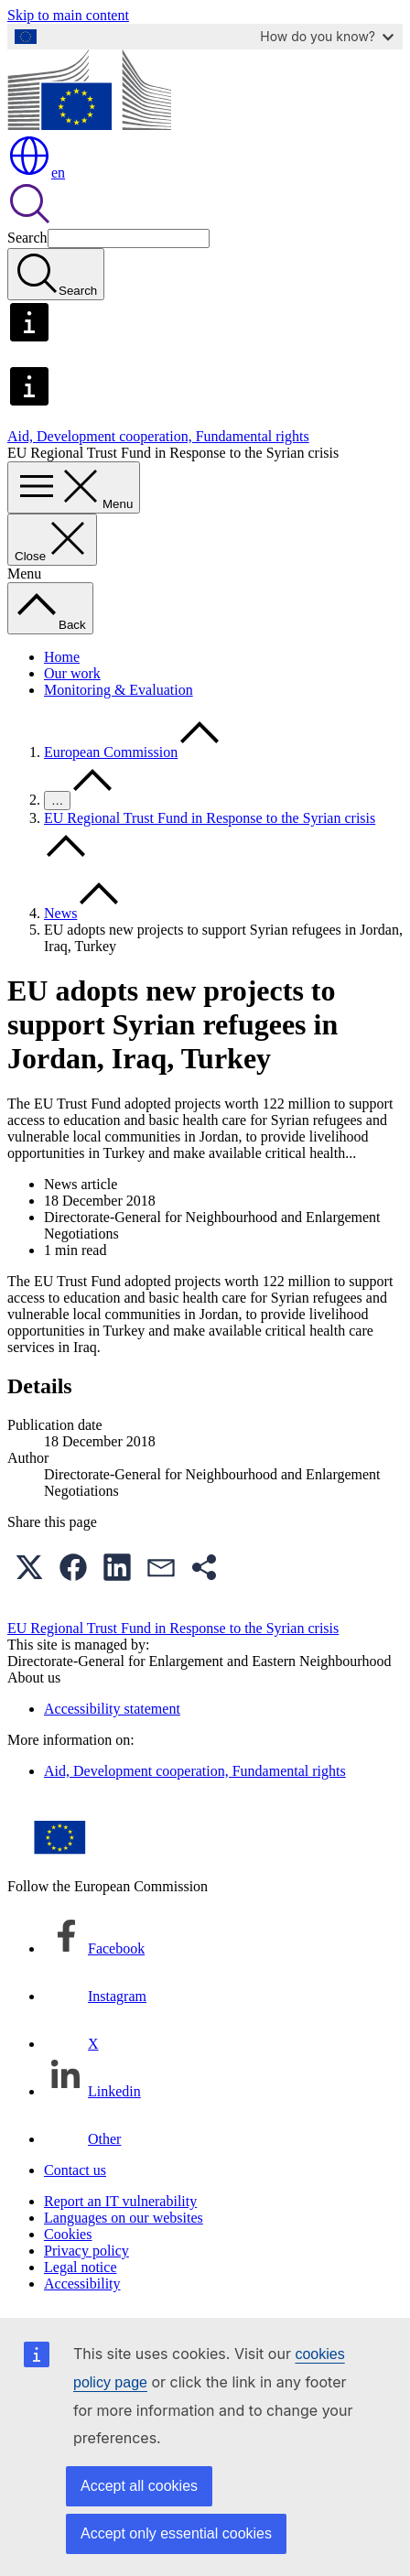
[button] (29, 1567)
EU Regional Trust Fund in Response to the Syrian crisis (209, 818)
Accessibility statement (112, 1708)
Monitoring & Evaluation (118, 690)
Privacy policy (86, 2250)
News (60, 913)
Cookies (68, 2234)
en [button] (36, 172)
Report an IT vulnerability (120, 2201)
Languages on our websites (123, 2217)
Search (27, 237)
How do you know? (327, 36)
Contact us (75, 2170)
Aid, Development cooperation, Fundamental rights (158, 436)
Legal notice (80, 2267)
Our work (72, 673)
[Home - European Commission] (89, 125)
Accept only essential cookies (176, 2533)
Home (62, 657)
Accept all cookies (139, 2486)
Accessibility (82, 2283)
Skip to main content (68, 15)
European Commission (111, 752)
